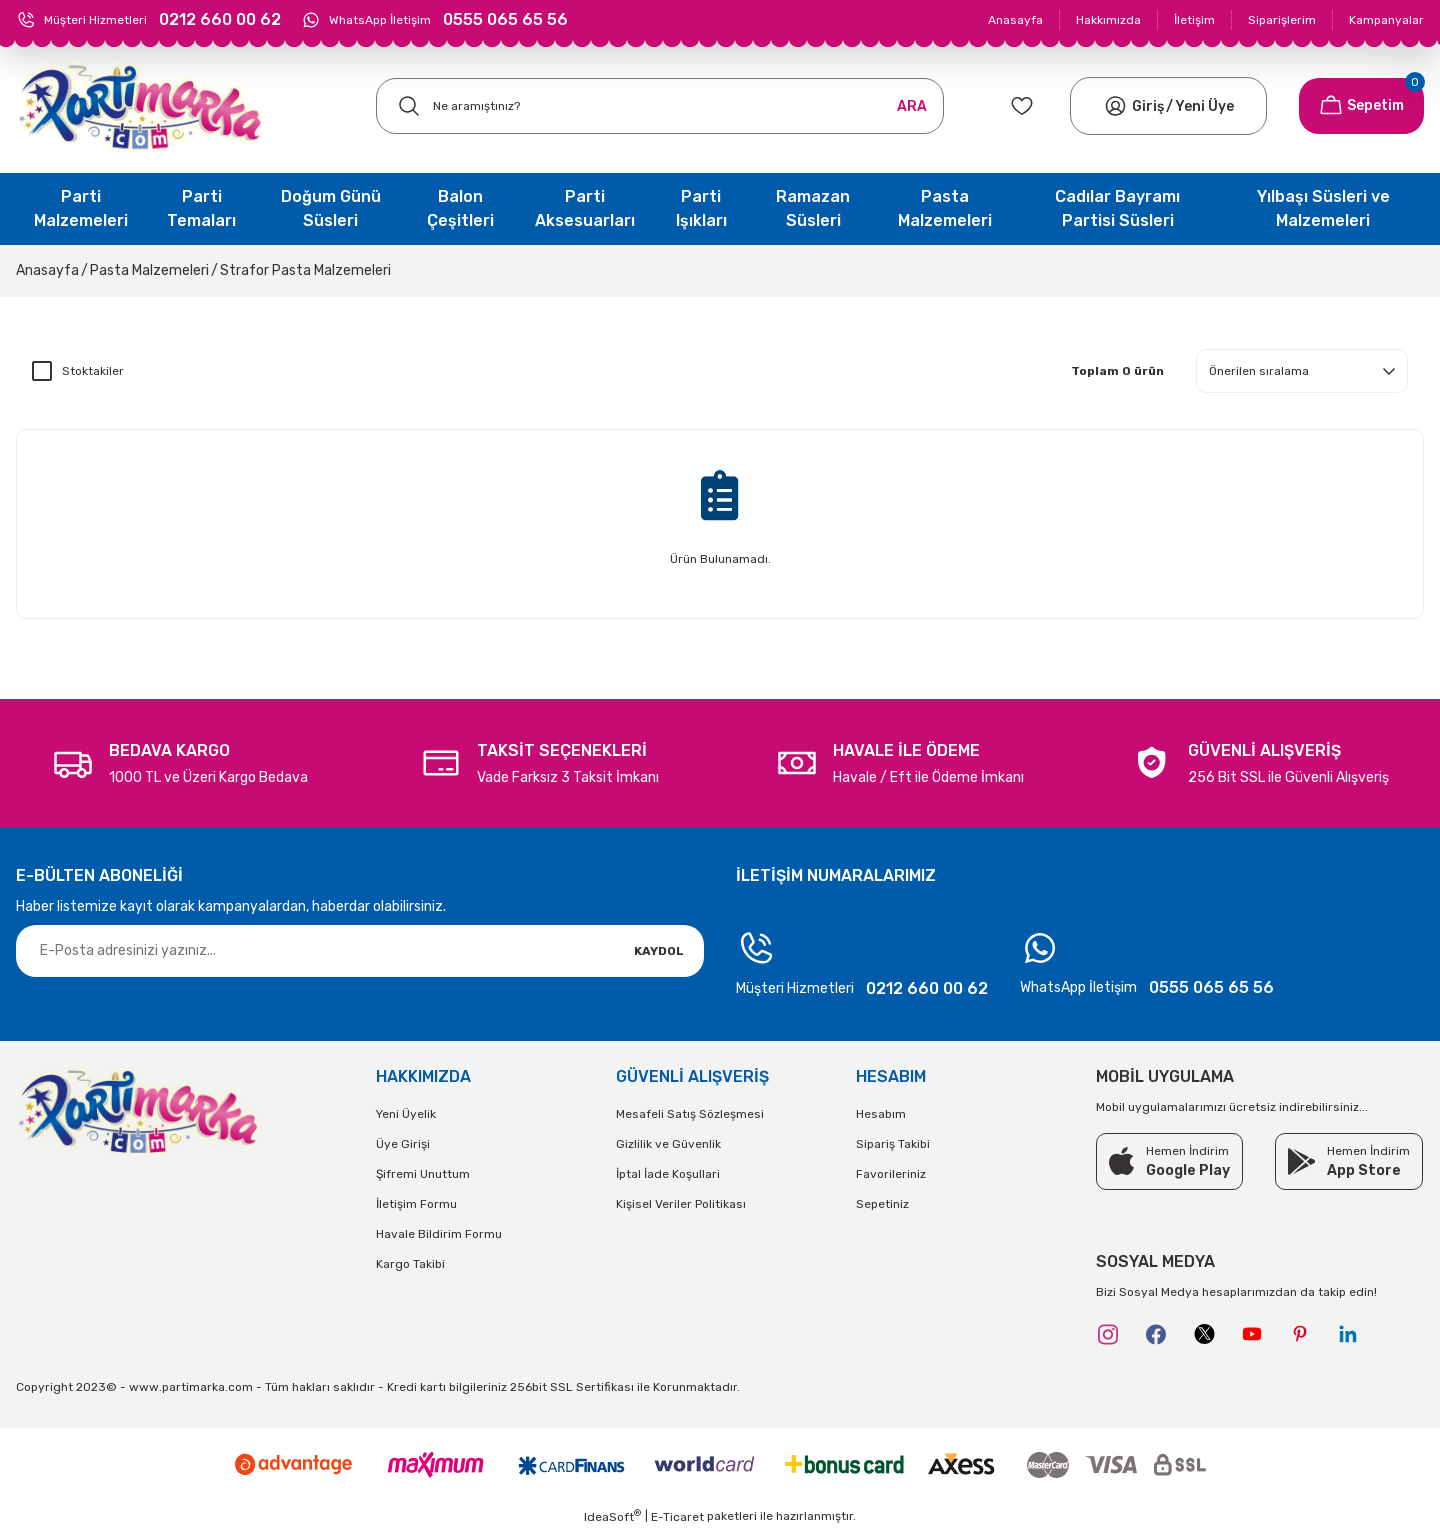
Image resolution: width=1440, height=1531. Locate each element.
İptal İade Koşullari (668, 1174)
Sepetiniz (882, 1204)
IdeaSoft (612, 1516)
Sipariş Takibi (893, 1144)
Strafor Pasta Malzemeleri (305, 270)
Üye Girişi (403, 1144)
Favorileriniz (891, 1174)
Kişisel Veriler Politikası (681, 1204)
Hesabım (881, 1114)
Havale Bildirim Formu (439, 1234)
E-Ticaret (677, 1517)
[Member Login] (1115, 106)
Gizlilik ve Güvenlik (668, 1144)
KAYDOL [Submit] (659, 951)
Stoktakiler (93, 371)
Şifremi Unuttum (423, 1174)
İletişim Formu (416, 1204)
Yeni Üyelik (406, 1114)
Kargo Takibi (410, 1264)
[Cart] (1361, 106)
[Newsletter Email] (360, 951)
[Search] (660, 106)
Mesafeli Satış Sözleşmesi (690, 1114)
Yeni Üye (1204, 106)
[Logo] (140, 106)
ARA (912, 106)
